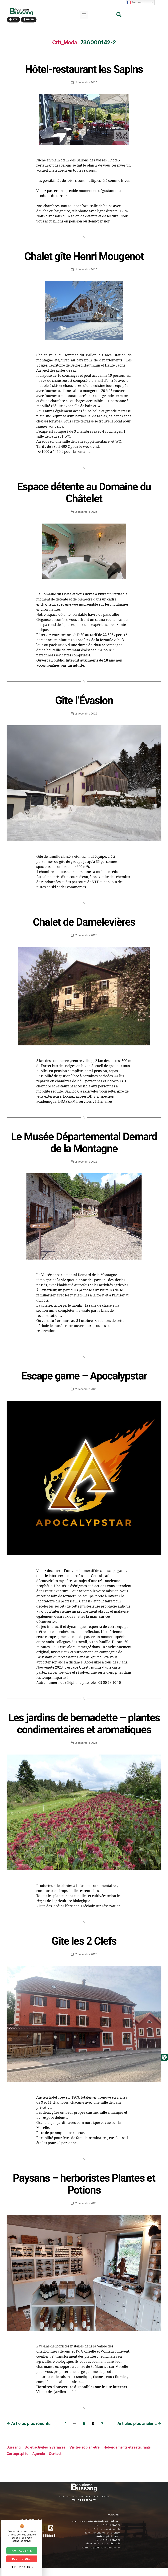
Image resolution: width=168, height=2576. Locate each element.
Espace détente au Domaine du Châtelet (84, 496)
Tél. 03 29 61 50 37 (84, 2503)
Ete (13, 19)
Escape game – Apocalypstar (84, 1379)
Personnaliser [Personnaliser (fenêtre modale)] (22, 2567)
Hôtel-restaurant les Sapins (84, 73)
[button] (84, 15)
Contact (55, 2457)
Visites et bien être (84, 2451)
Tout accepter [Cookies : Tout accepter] (22, 2550)
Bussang (14, 2451)
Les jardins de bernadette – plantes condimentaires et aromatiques (84, 1727)
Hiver (28, 19)
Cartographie (17, 2457)
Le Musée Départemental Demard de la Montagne (84, 1146)
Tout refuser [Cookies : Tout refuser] (22, 2558)
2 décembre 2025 (86, 86)
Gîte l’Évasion (84, 704)
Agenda (38, 2457)
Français (134, 3)
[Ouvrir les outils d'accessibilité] (164, 2057)
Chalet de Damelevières (84, 926)
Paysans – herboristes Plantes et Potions (84, 2188)
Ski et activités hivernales (44, 2451)
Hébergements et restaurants (127, 2451)
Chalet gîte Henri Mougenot (84, 260)
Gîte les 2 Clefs (83, 1945)
